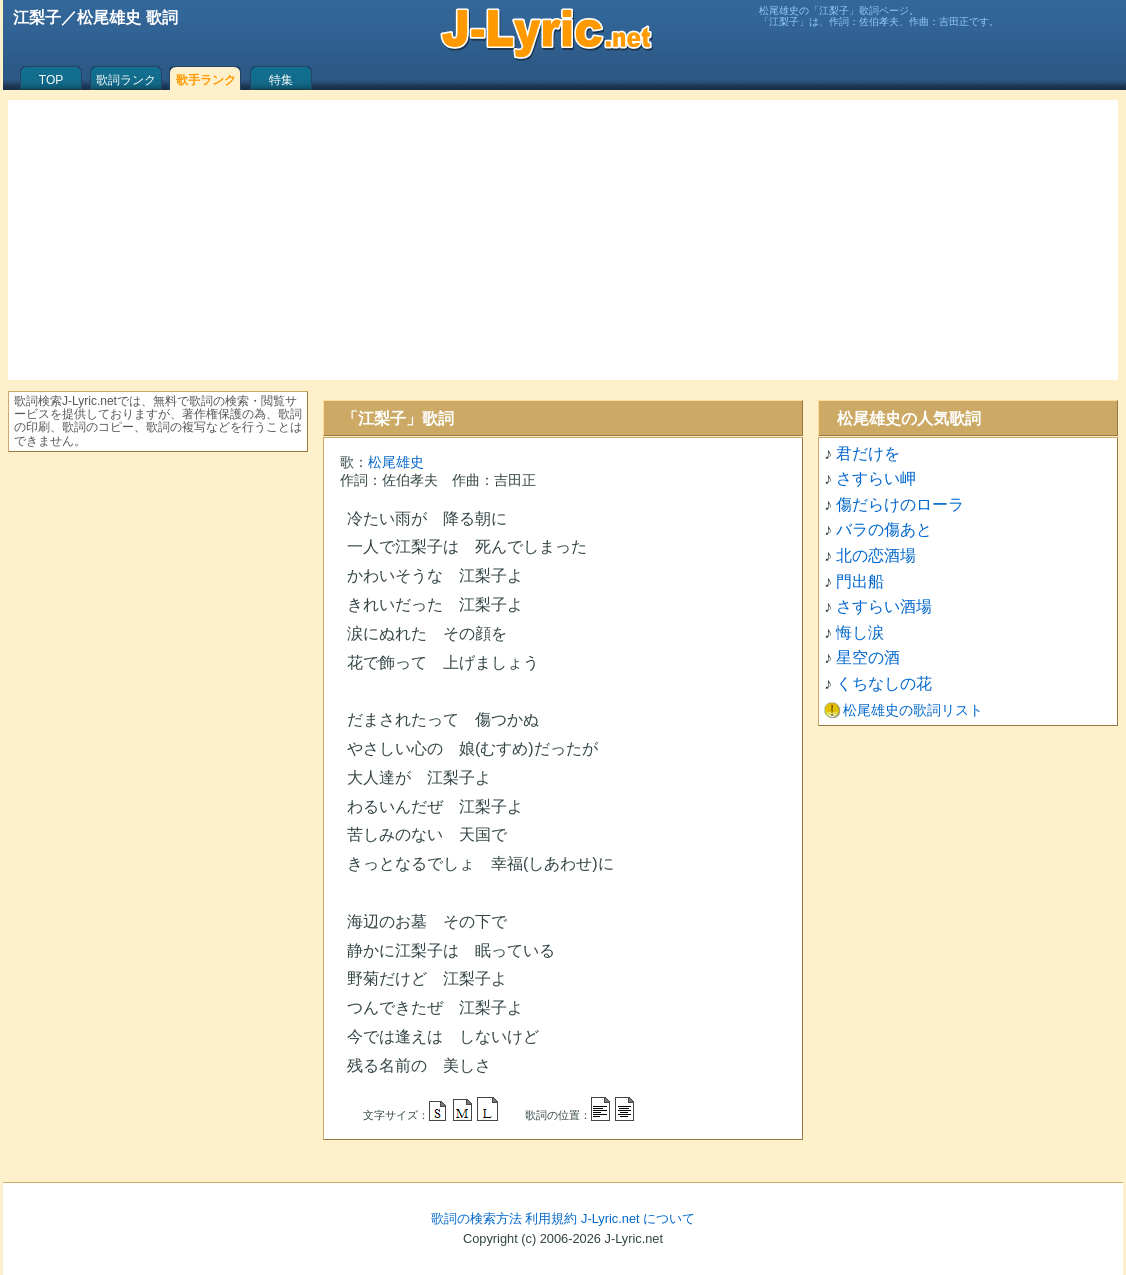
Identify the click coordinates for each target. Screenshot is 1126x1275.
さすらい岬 (876, 478)
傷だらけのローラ (900, 504)
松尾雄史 (396, 462)
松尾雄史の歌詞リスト (913, 710)
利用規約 (551, 1218)
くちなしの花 (884, 683)
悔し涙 (860, 632)
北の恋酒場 (876, 555)
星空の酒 (868, 657)
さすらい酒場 (884, 606)
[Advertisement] (563, 240)
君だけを (868, 453)
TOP (51, 80)
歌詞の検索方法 (476, 1218)
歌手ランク (206, 80)
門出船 (860, 581)
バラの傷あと (884, 529)
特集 (281, 80)
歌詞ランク (126, 80)
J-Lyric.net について (638, 1218)
